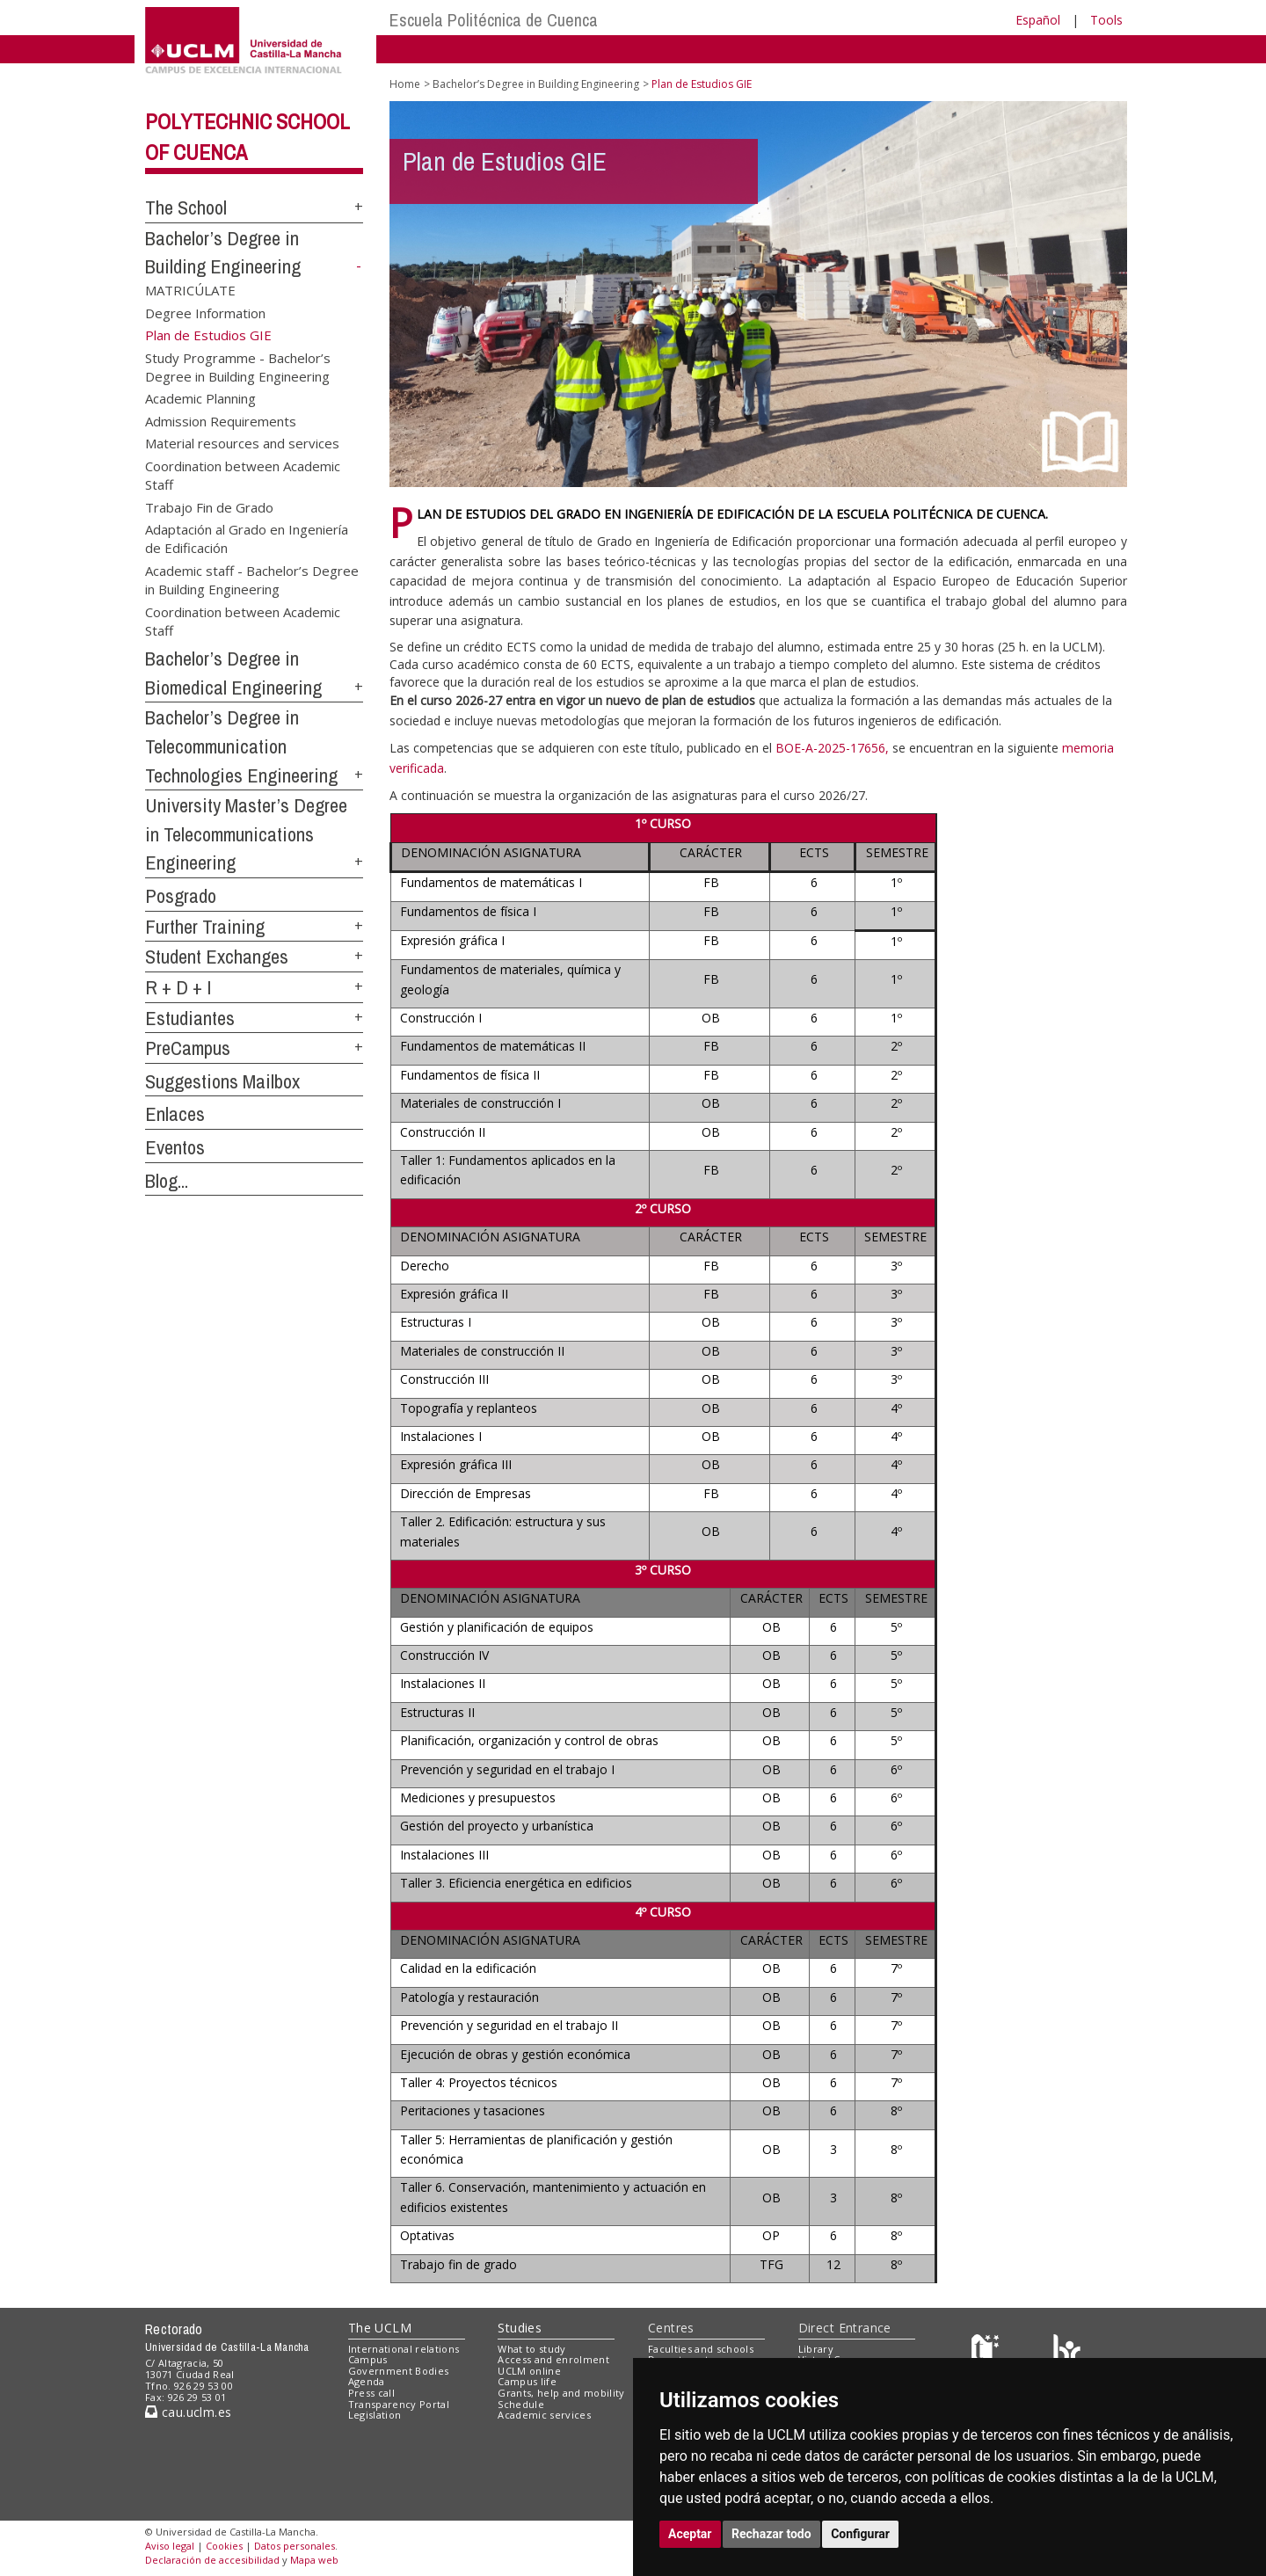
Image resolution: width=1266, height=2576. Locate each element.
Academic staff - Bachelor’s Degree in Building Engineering (252, 579)
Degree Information (205, 312)
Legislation (375, 2414)
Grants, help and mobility (561, 2392)
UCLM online (529, 2370)
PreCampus (187, 1048)
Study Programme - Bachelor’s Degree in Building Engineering (238, 366)
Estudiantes (190, 1018)
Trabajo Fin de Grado (209, 506)
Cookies (224, 2545)
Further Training (205, 926)
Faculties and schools (700, 2348)
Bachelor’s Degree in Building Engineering (536, 83)
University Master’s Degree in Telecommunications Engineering (246, 834)
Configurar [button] (860, 2534)
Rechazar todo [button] (771, 2534)
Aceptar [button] (690, 2534)
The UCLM (379, 2327)
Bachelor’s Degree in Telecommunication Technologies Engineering (241, 746)
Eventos (175, 1147)
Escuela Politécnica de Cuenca (493, 20)
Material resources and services (242, 443)
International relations (404, 2348)
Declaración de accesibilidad (212, 2559)
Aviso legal (169, 2545)
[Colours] (1067, 2352)
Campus (368, 2359)
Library (815, 2348)
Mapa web (314, 2559)
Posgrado (180, 896)
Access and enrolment (553, 2359)
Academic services (544, 2414)
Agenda (366, 2381)
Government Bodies (398, 2370)
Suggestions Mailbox (222, 1081)
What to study (531, 2348)
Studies (520, 2327)
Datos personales (294, 2545)
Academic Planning (200, 398)
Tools (1106, 19)
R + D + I (178, 987)
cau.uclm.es (188, 2412)
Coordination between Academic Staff (242, 474)
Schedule (521, 2404)
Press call (371, 2392)
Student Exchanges (216, 956)
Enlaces (175, 1114)
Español (1037, 19)
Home (404, 83)
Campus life (527, 2381)
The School (186, 207)
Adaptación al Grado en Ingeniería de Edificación (246, 538)
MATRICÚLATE (190, 290)
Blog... (166, 1181)
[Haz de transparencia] (987, 2352)
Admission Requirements (220, 420)
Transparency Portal (398, 2404)
